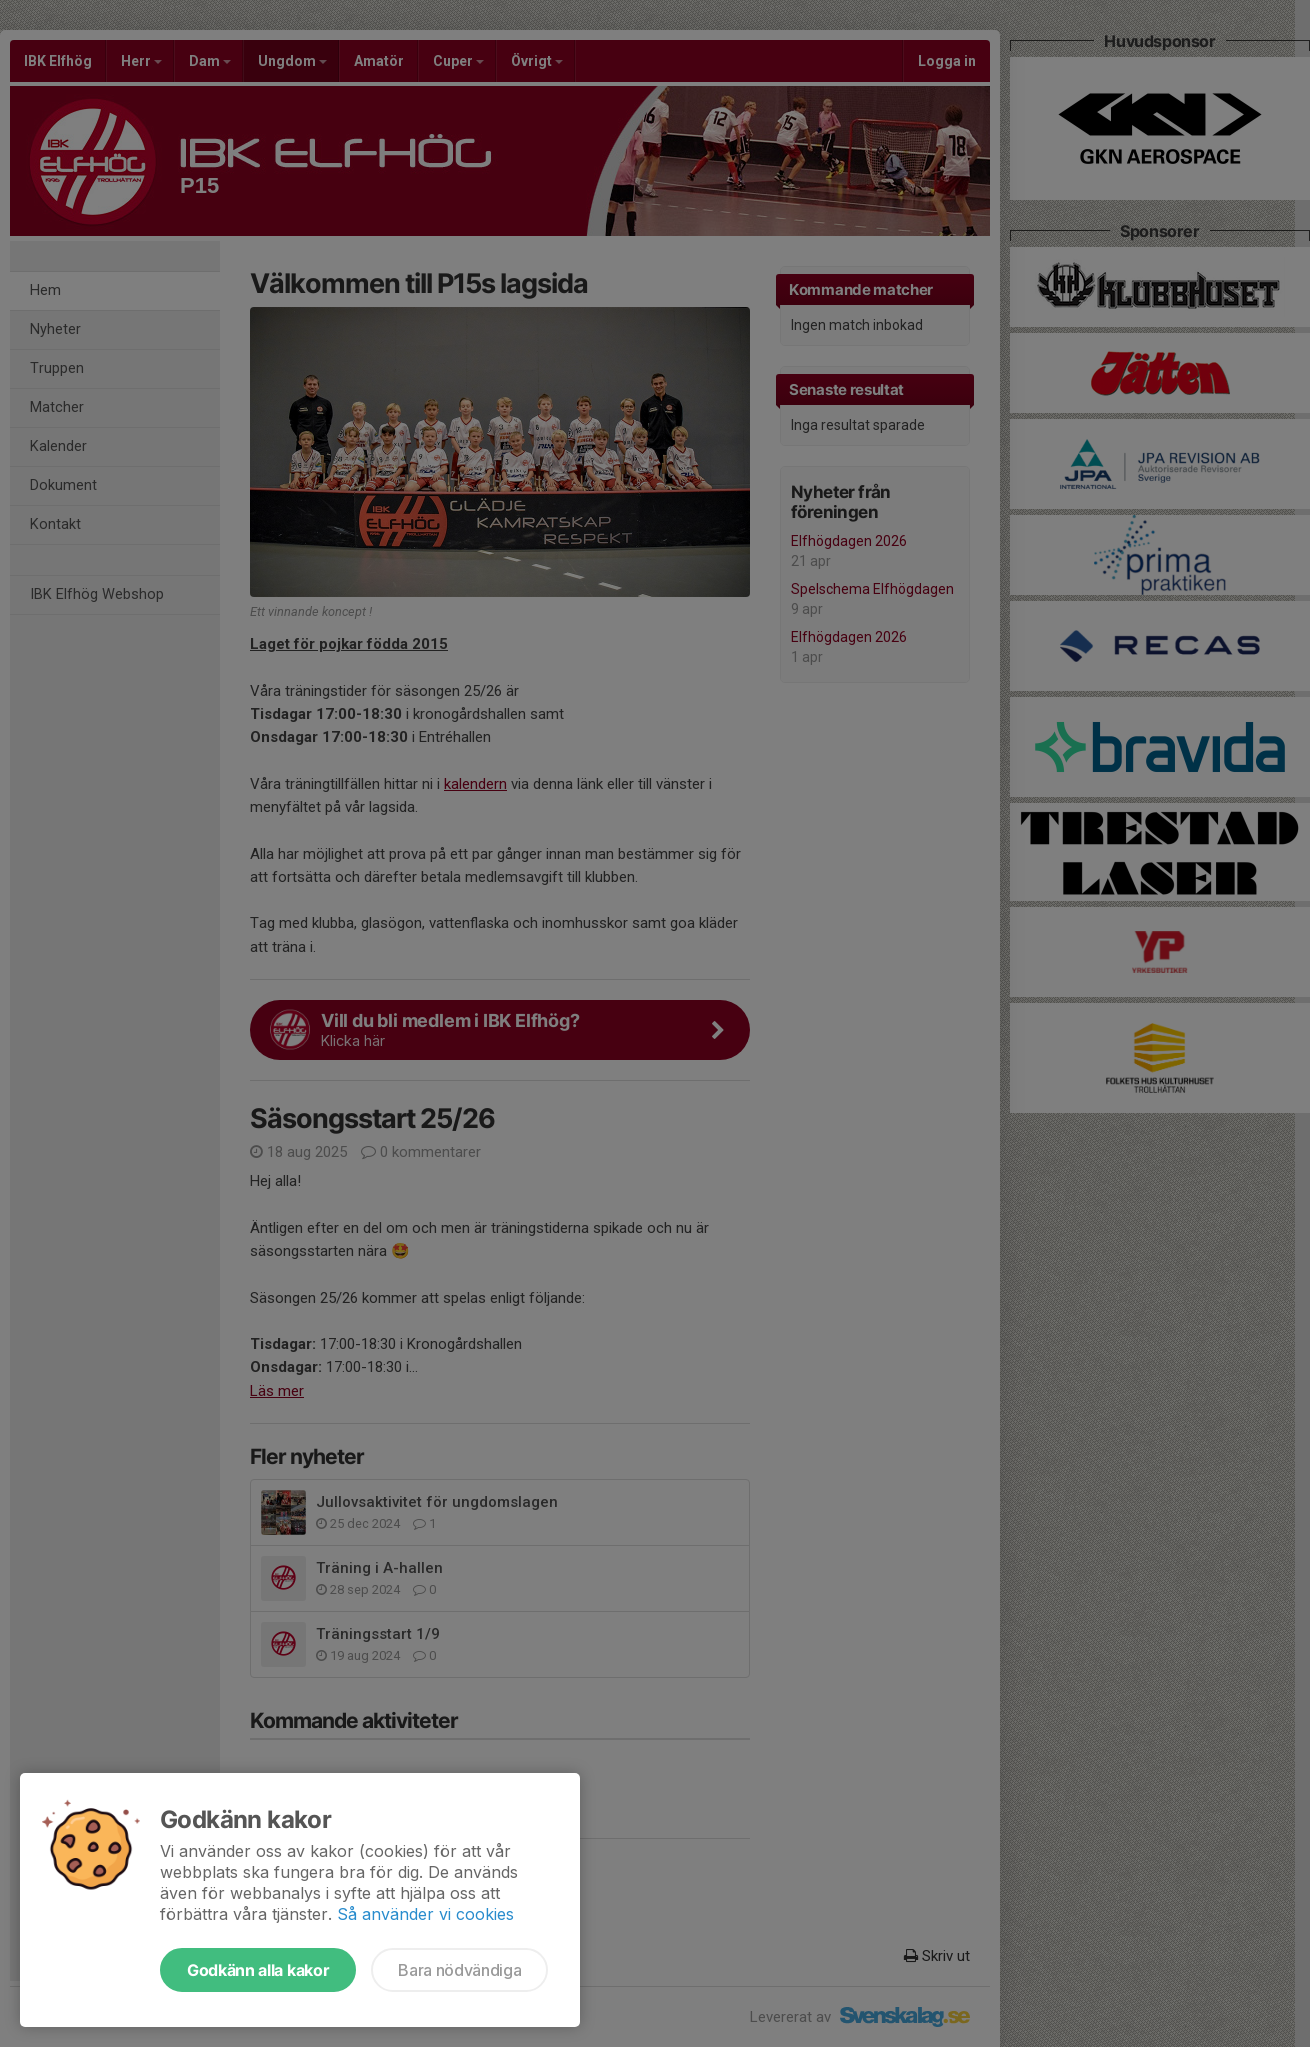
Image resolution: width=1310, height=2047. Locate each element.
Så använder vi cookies (425, 1914)
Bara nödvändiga (459, 1970)
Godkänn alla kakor (258, 1970)
